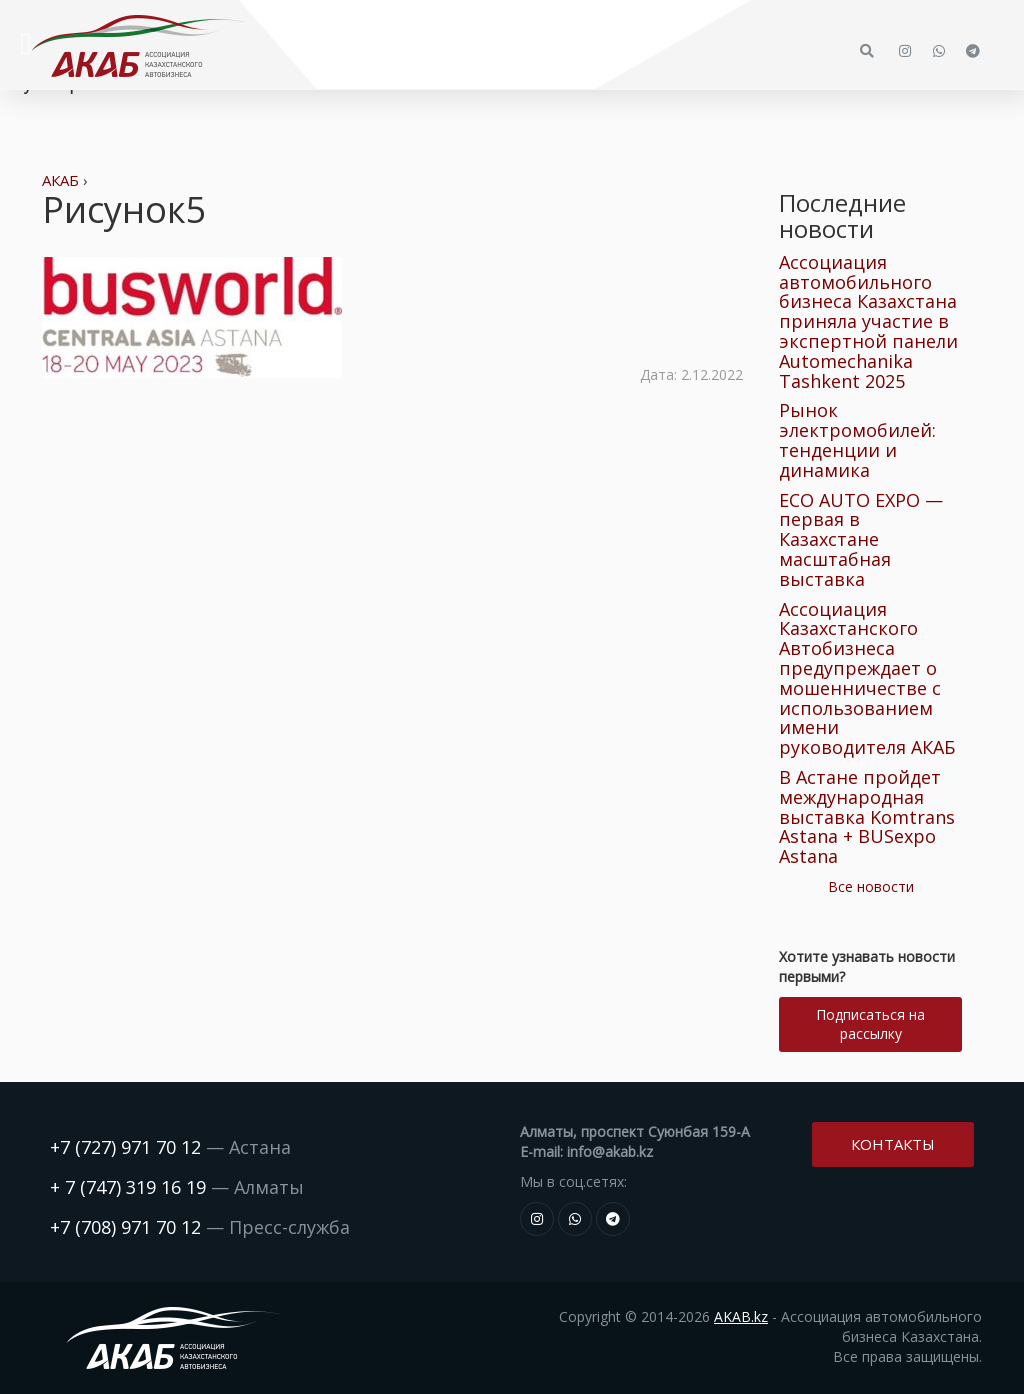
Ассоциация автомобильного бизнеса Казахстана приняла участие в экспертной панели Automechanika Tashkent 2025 (868, 321)
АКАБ (60, 180)
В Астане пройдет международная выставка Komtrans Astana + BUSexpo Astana (867, 816)
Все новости (871, 886)
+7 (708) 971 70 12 (125, 1227)
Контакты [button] (893, 1144)
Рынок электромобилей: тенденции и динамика (857, 439)
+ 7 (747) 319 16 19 (128, 1187)
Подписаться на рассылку (870, 1024)
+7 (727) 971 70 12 (125, 1147)
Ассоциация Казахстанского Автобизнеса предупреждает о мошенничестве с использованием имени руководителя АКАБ (867, 678)
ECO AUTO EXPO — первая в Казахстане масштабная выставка (861, 539)
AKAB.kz (741, 1316)
